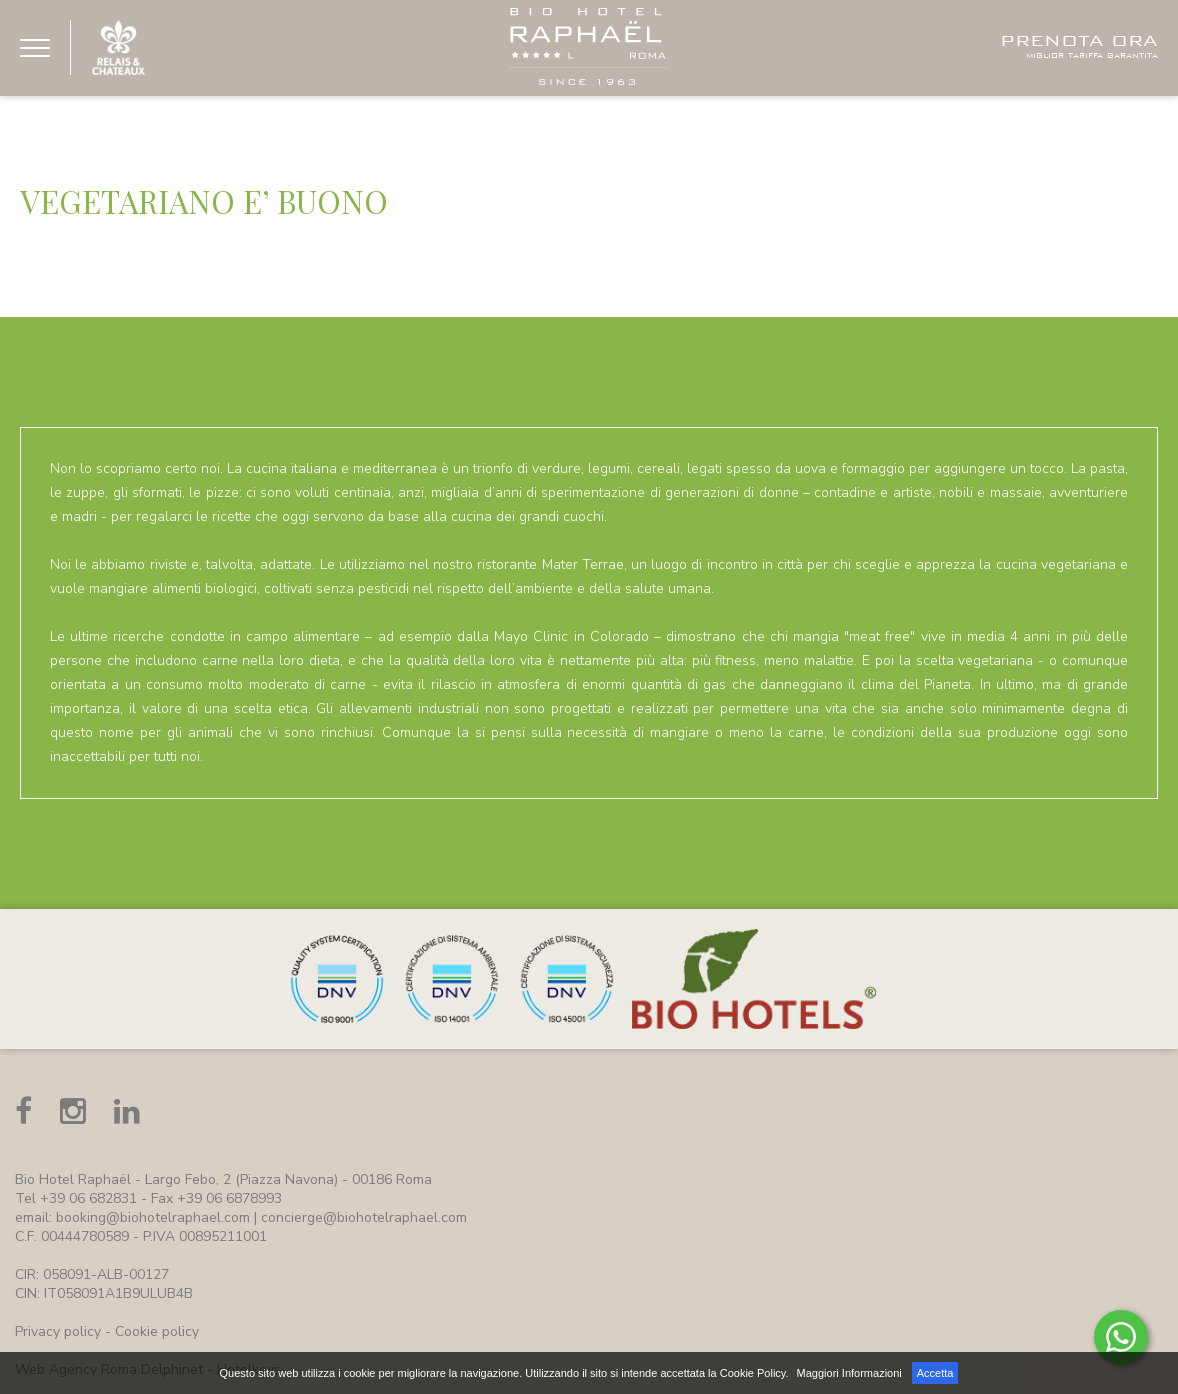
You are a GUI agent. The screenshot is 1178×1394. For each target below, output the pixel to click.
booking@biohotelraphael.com (153, 1217)
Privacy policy (58, 1331)
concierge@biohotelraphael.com (364, 1217)
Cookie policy (157, 1331)
